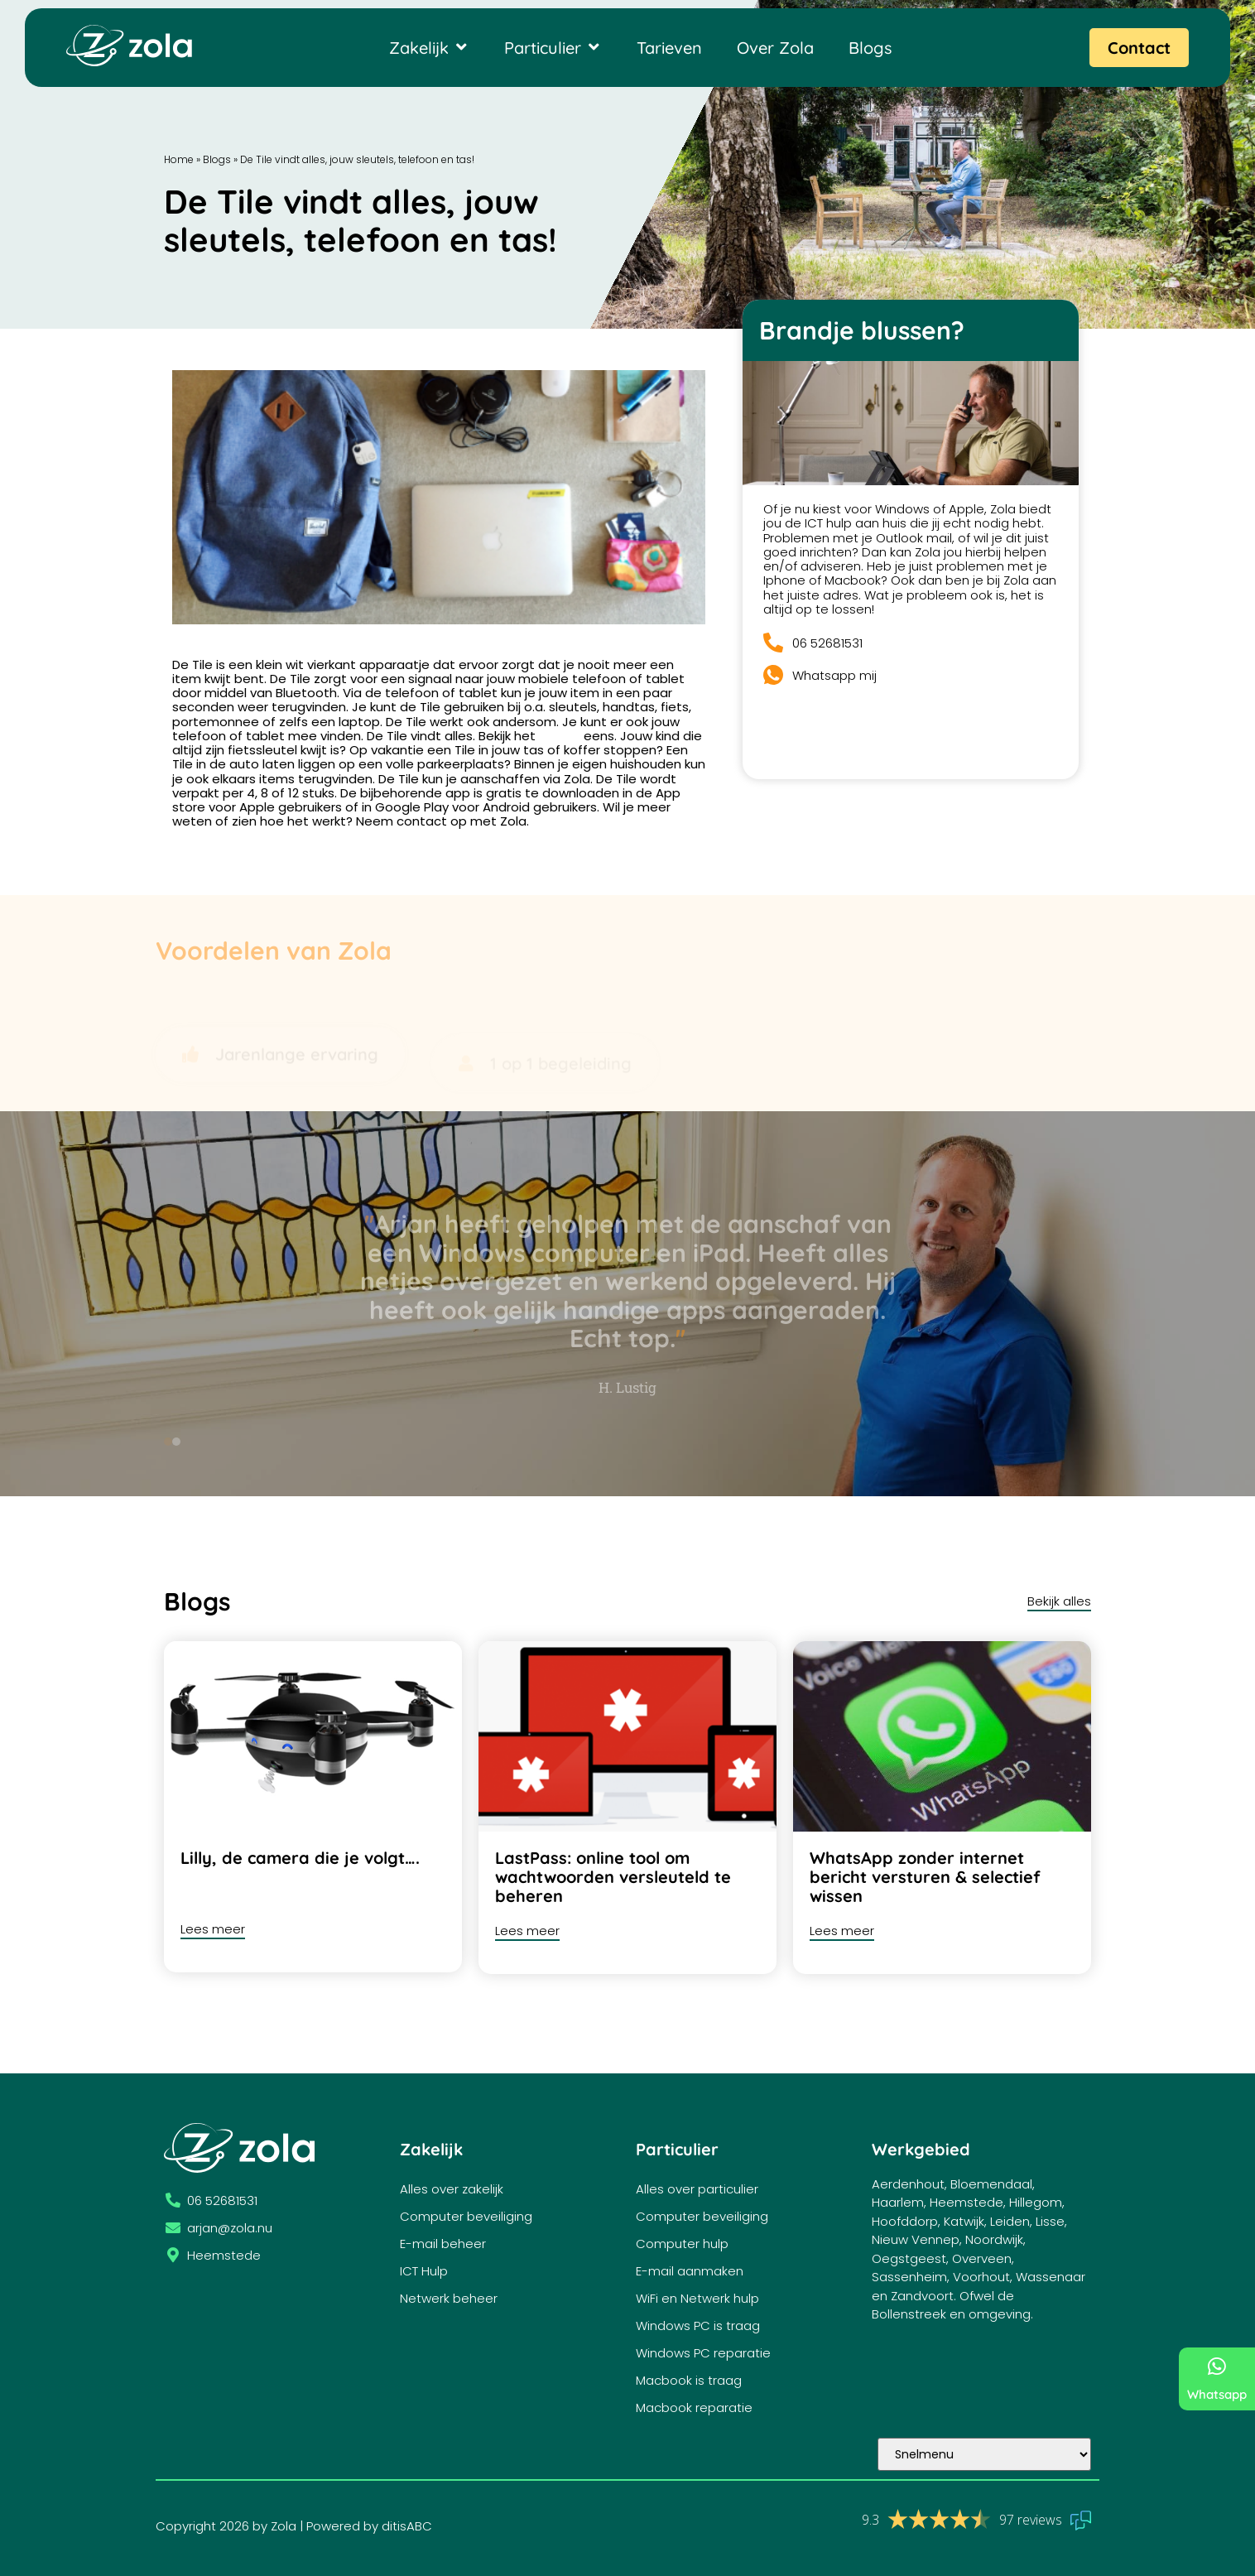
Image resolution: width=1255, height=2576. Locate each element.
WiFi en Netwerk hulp (697, 2298)
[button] (176, 1441)
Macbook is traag (689, 2380)
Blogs (217, 159)
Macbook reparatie (694, 2407)
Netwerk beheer (449, 2298)
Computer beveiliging (466, 2216)
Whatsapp (1217, 2394)
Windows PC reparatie (703, 2353)
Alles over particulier (697, 2189)
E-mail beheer (443, 2243)
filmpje (559, 735)
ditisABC (407, 2526)
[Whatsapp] (1217, 2366)
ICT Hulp (424, 2271)
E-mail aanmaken (689, 2271)
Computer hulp (682, 2243)
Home (179, 159)
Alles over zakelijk (451, 2189)
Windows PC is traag (698, 2325)
